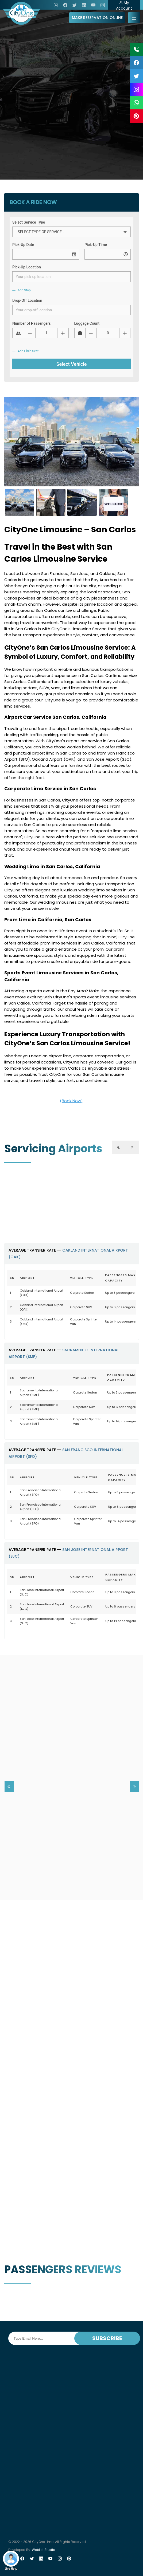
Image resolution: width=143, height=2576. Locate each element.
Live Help (11, 2561)
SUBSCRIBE (107, 2338)
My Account (124, 5)
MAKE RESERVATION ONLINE (97, 17)
